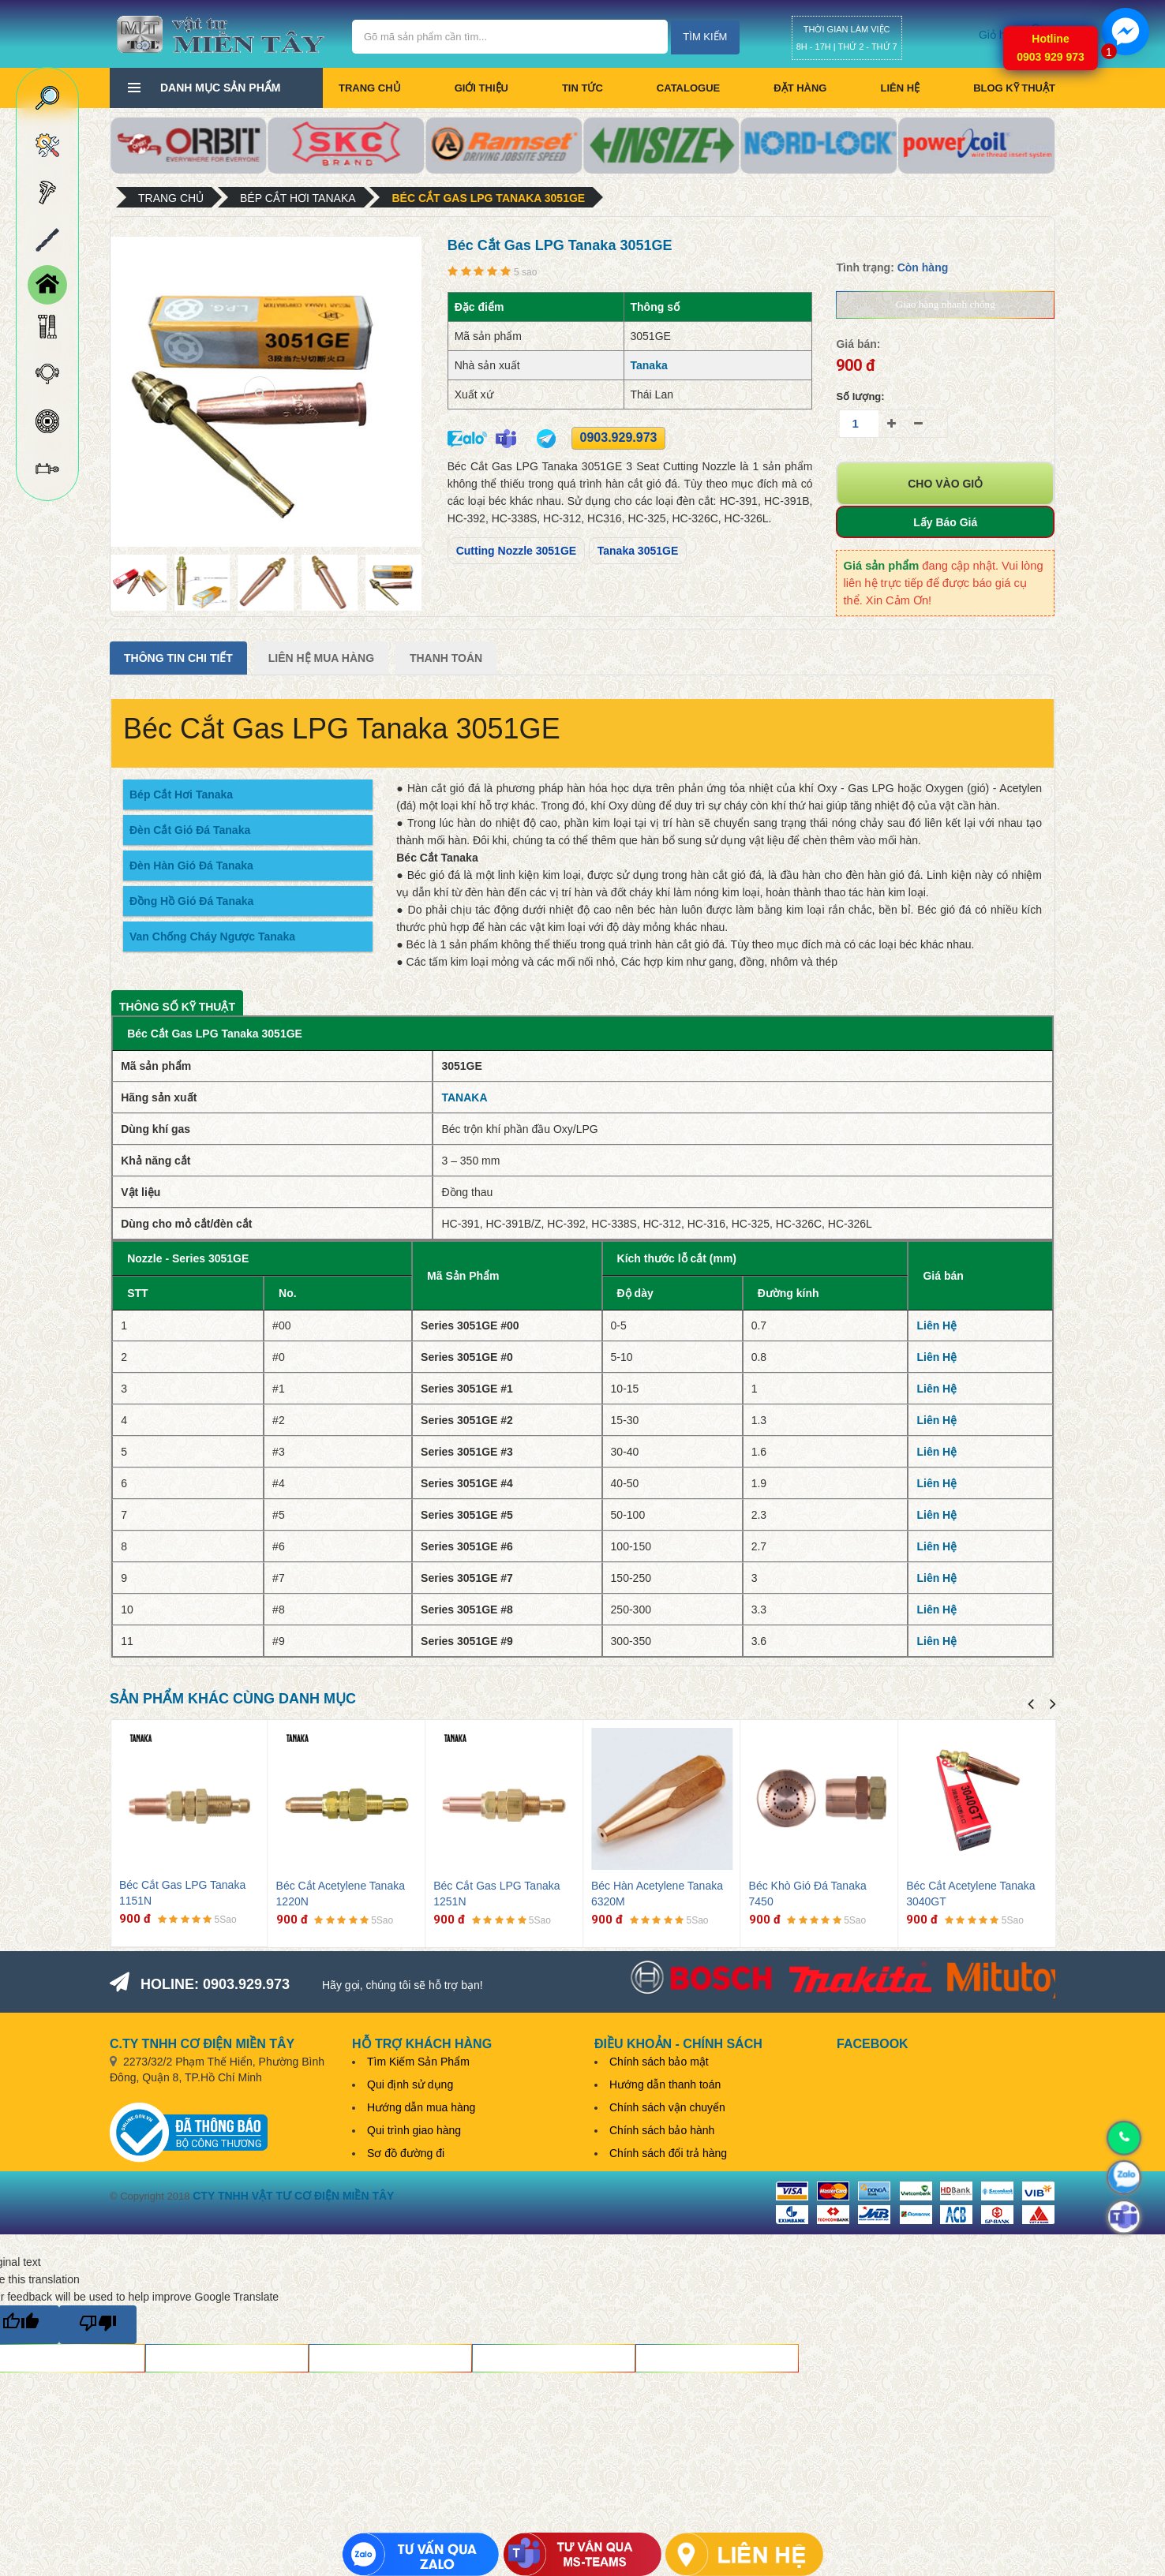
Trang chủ (370, 88)
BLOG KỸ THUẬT (1014, 88)
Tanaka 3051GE (637, 550)
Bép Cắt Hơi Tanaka (181, 794)
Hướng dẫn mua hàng (421, 2107)
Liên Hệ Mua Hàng (321, 658)
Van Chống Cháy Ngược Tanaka (212, 936)
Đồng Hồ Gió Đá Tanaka (191, 901)
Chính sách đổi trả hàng (668, 2153)
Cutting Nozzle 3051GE (516, 550)
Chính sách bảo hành (661, 2130)
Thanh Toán (446, 658)
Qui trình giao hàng (414, 2130)
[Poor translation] (98, 2324)
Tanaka (649, 365)
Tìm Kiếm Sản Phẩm (418, 2061)
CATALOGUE (688, 88)
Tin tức (582, 88)
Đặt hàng (800, 88)
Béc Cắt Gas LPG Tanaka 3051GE (488, 198)
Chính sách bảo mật (659, 2061)
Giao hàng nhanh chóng (945, 304)
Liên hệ (900, 88)
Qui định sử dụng (410, 2084)
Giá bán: (858, 344)
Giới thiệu (481, 88)
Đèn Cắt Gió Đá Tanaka (189, 830)
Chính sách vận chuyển (667, 2107)
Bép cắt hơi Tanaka (298, 198)
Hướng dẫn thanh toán (665, 2084)
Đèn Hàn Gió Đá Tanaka (191, 865)
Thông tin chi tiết (178, 658)
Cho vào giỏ (945, 483)
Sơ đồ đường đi (405, 2153)
